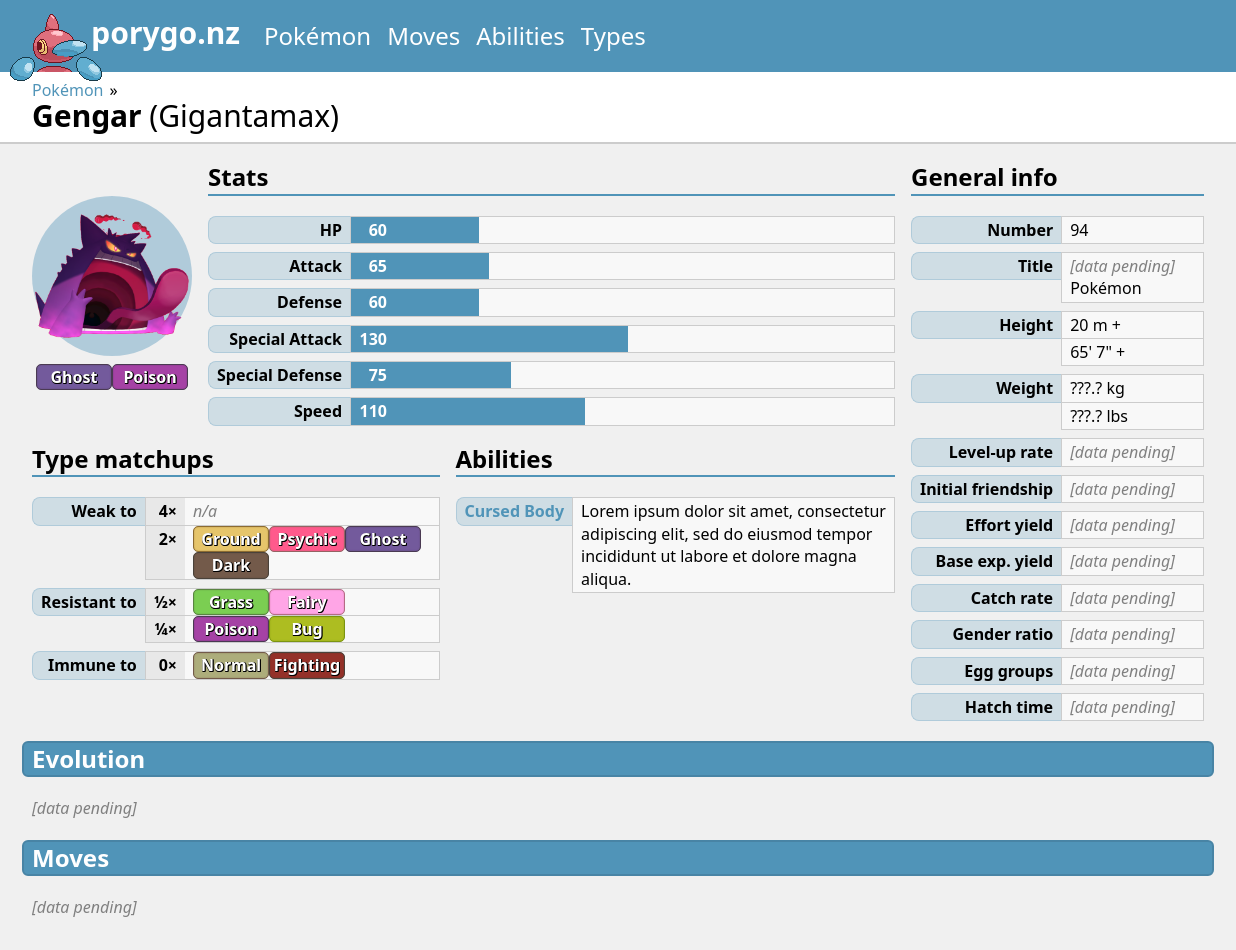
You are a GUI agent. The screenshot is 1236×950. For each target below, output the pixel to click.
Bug (306, 629)
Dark (231, 565)
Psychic (307, 539)
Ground (230, 539)
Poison (149, 377)
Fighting (307, 665)
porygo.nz (124, 40)
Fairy (306, 602)
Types (613, 35)
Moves (423, 35)
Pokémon (317, 35)
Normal (231, 665)
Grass (231, 602)
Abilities (520, 35)
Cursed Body (515, 511)
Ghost (74, 377)
